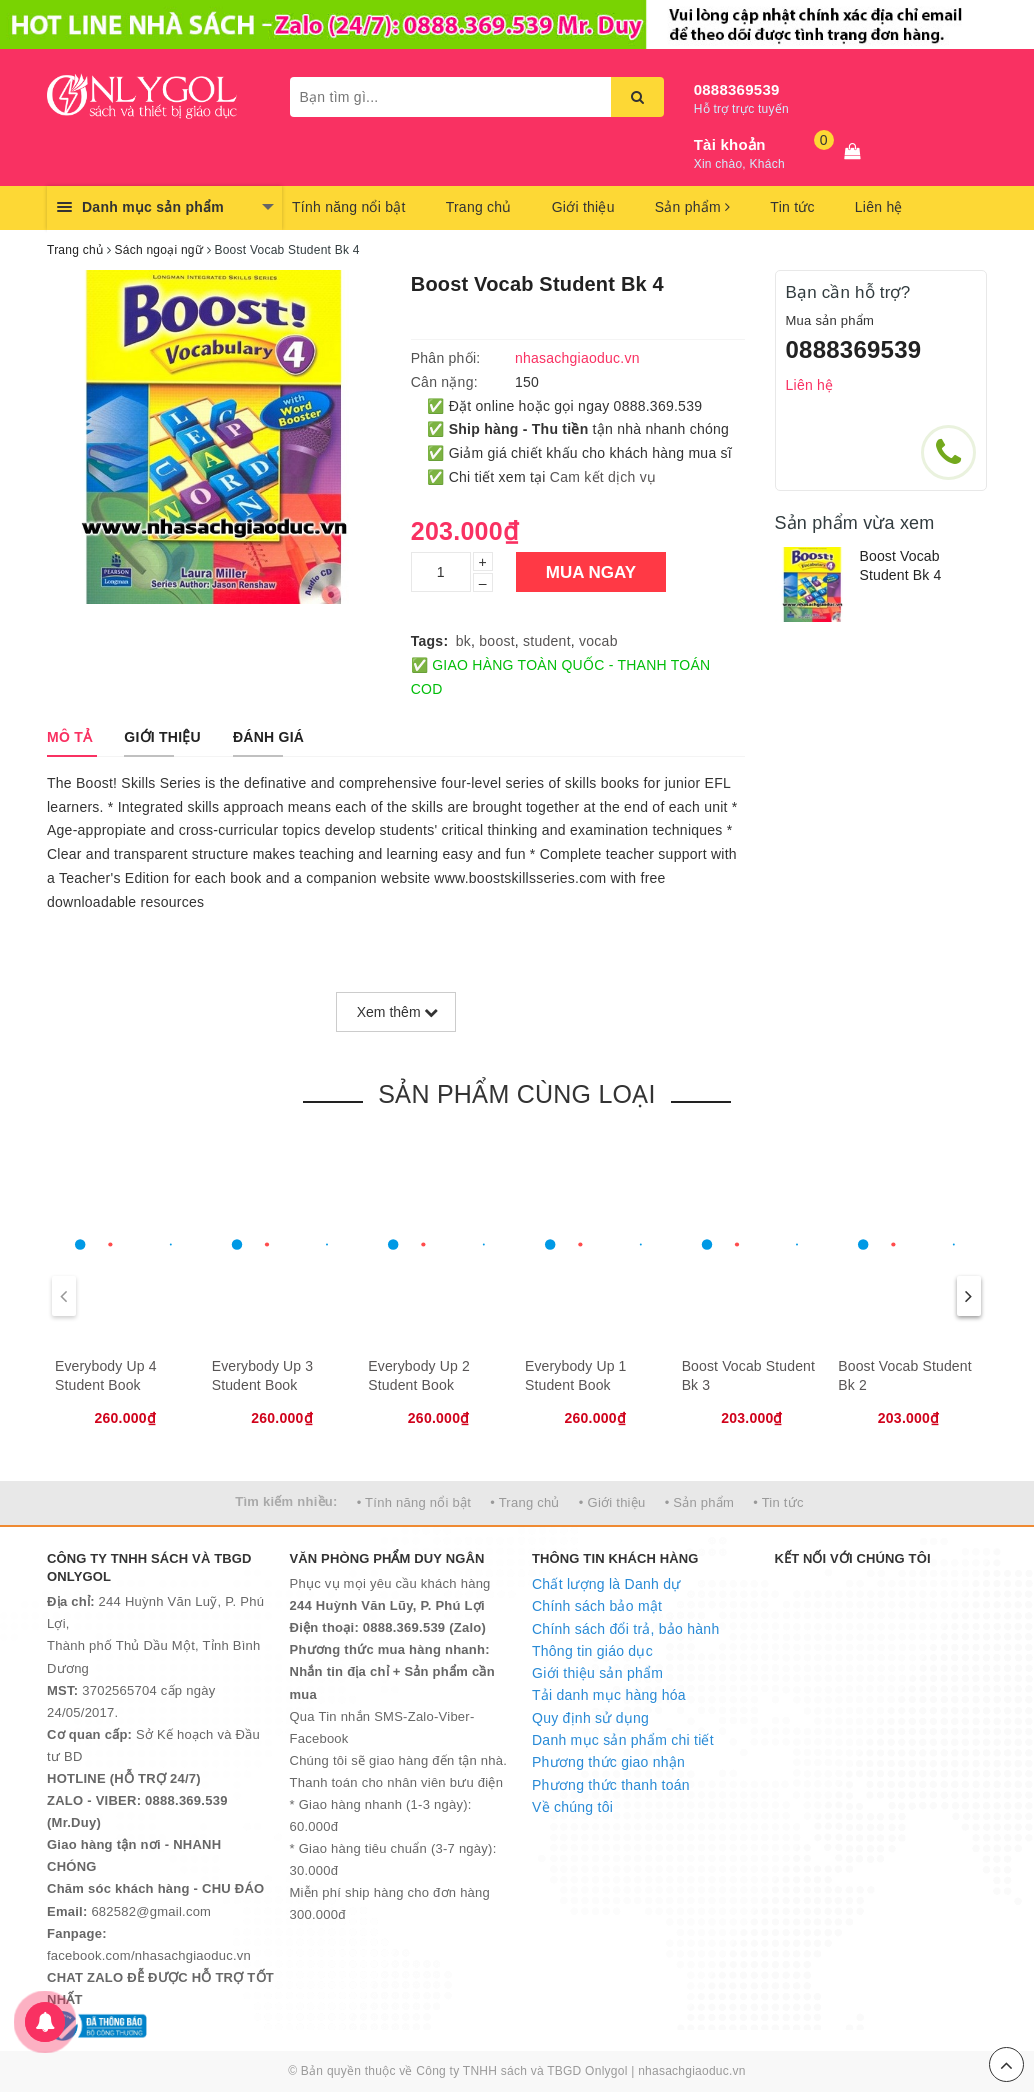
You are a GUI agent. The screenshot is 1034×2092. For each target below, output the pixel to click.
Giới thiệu (583, 207)
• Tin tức (778, 1502)
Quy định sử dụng (590, 1718)
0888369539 (737, 89)
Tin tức (792, 207)
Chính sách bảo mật (597, 1606)
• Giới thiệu (612, 1502)
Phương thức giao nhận (608, 1762)
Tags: (430, 641)
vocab (598, 641)
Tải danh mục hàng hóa (609, 1695)
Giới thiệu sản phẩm (597, 1673)
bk (463, 641)
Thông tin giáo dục (592, 1651)
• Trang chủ (525, 1502)
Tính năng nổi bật (349, 207)
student (547, 641)
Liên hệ (879, 207)
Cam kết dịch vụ (603, 477)
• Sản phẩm (699, 1502)
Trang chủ (479, 207)
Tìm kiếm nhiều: (286, 1501)
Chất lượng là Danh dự (606, 1584)
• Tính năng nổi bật (414, 1502)
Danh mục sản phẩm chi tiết (623, 1740)
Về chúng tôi (572, 1807)
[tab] (69, 737)
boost (497, 641)
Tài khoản (730, 144)
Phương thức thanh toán (611, 1785)
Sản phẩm (693, 207)
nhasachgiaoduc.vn (692, 2071)
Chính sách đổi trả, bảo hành (625, 1629)
